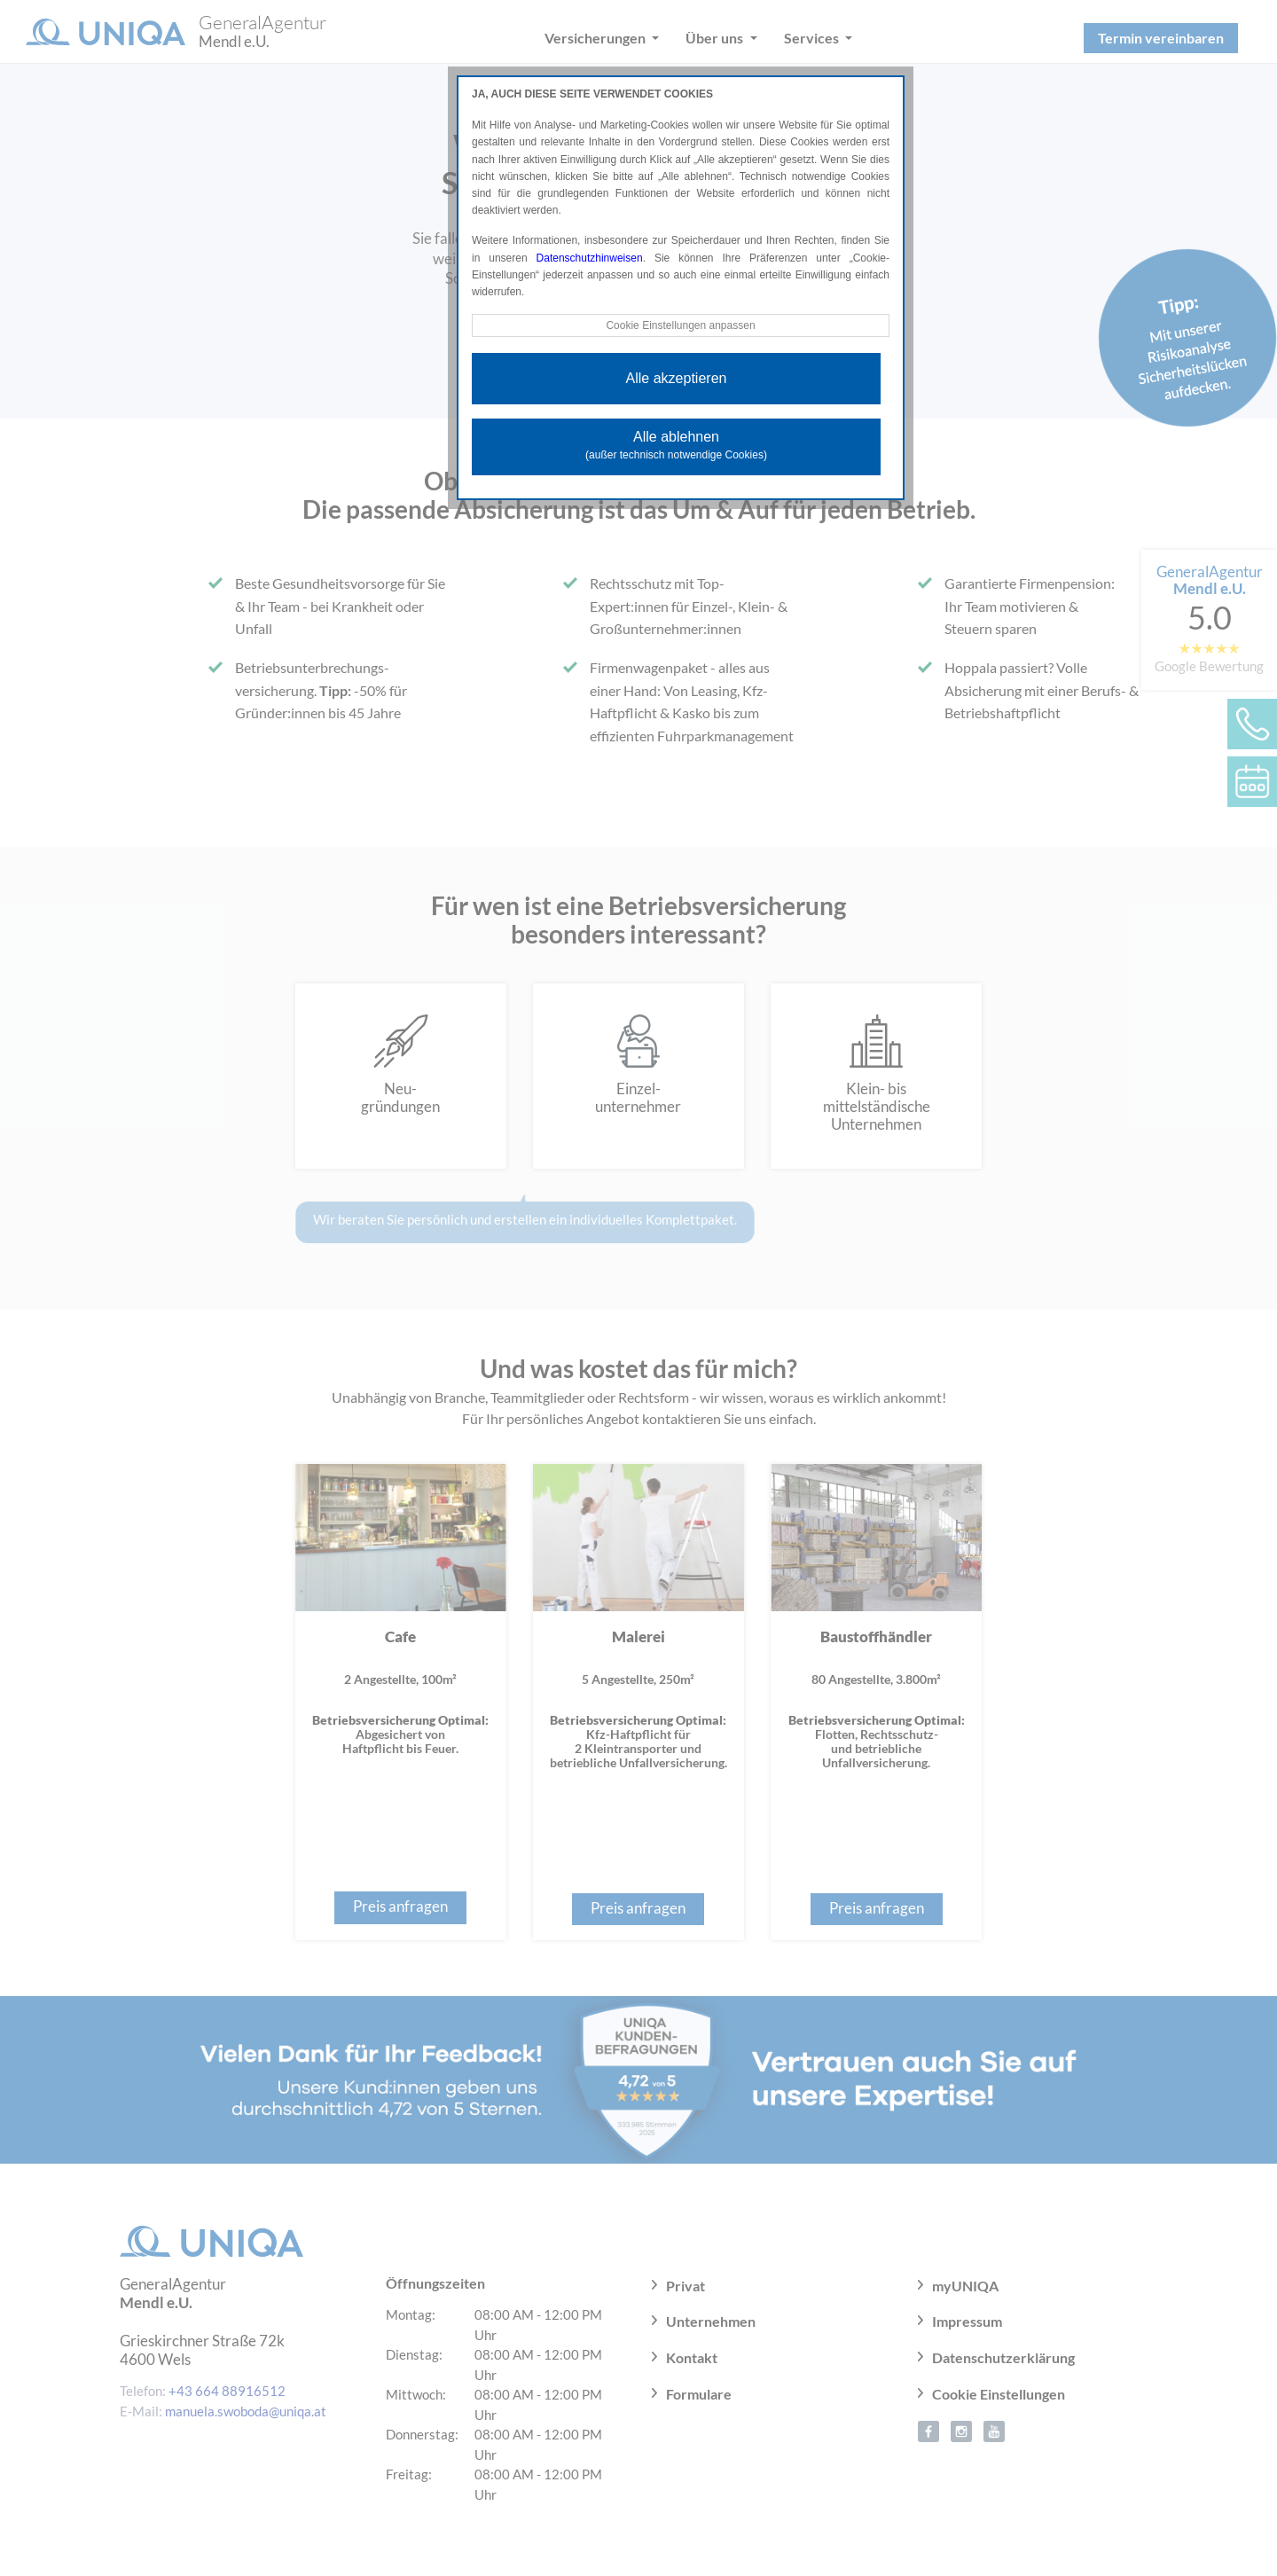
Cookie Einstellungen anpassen (680, 325)
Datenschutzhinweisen (590, 258)
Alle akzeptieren (676, 378)
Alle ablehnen (676, 445)
